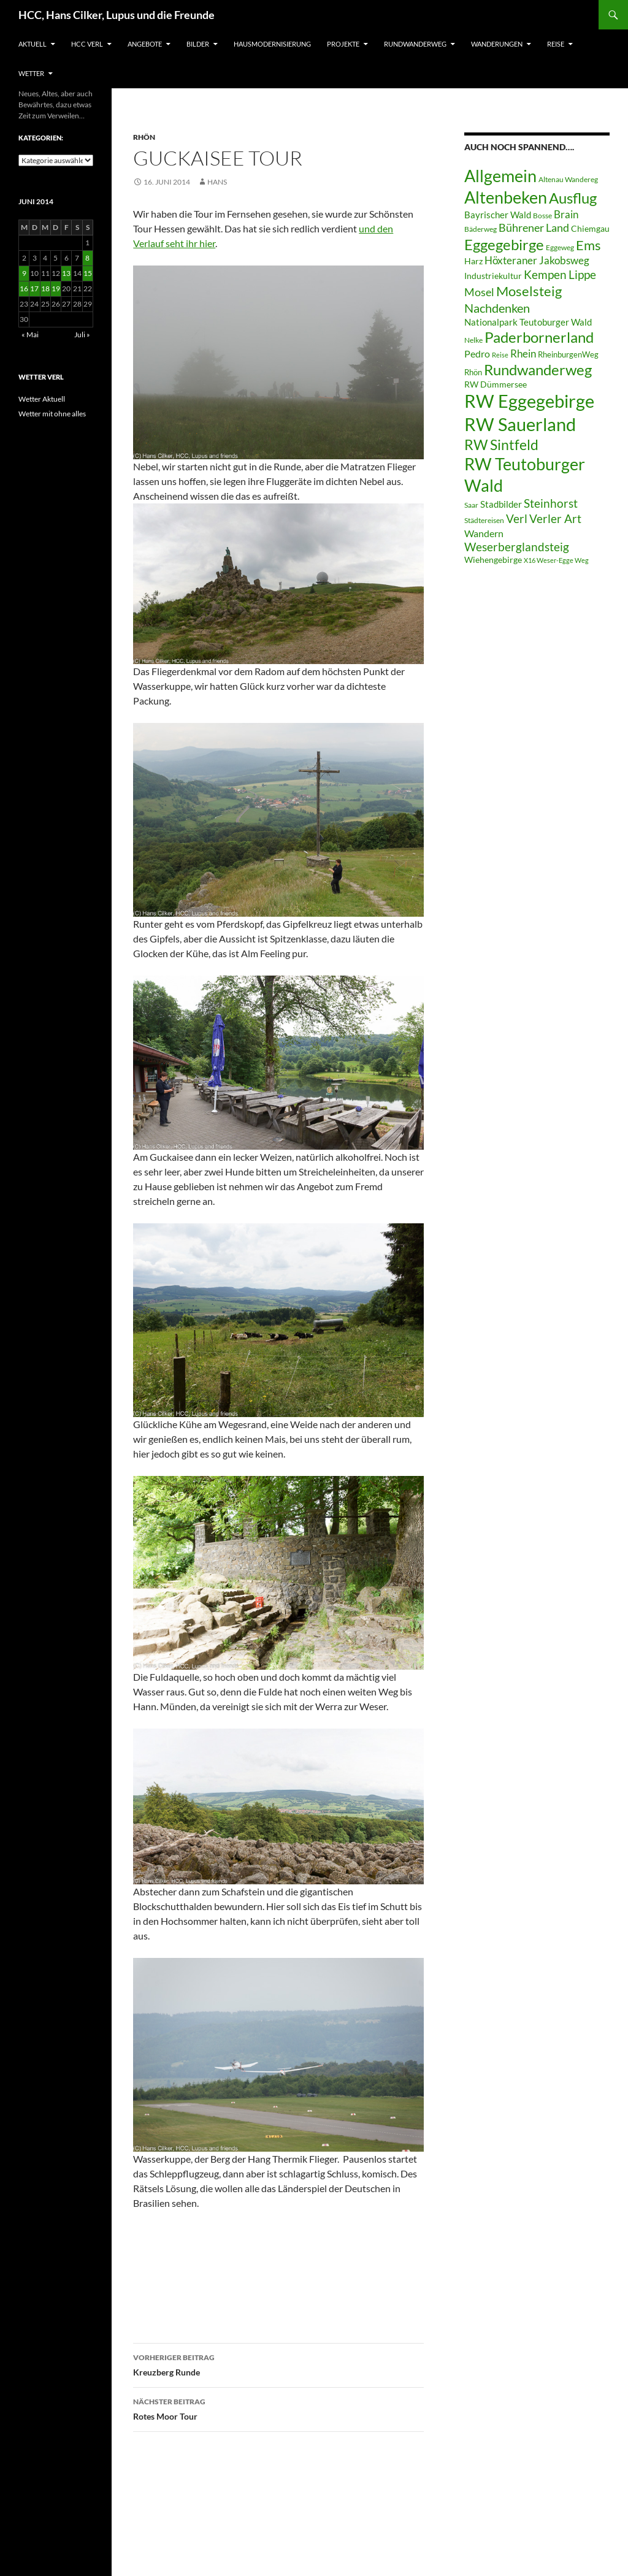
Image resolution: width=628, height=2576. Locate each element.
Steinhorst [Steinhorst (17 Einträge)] (551, 503)
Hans (217, 181)
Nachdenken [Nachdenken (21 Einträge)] (497, 307)
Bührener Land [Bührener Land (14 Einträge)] (534, 227)
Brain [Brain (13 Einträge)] (566, 214)
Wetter (31, 73)
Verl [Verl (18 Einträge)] (516, 518)
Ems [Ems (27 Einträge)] (588, 245)
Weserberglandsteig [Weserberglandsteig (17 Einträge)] (516, 547)
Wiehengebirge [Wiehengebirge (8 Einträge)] (493, 560)
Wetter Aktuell (41, 398)
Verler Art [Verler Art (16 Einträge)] (555, 519)
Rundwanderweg (415, 44)
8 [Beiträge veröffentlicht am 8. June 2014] (87, 257)
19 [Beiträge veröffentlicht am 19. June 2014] (56, 288)
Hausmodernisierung (272, 44)
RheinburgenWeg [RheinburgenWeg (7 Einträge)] (568, 354)
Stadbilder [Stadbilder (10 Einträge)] (501, 504)
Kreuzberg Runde (278, 2363)
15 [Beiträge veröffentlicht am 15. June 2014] (87, 273)
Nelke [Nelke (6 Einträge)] (473, 340)
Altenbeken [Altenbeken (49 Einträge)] (505, 197)
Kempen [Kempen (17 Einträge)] (545, 274)
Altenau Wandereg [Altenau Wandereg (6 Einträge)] (568, 179)
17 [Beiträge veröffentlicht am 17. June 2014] (34, 288)
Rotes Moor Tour (278, 2407)
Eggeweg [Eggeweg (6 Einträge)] (560, 247)
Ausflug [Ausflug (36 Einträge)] (573, 198)
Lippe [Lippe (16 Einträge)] (582, 274)
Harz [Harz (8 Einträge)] (473, 261)
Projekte (343, 44)
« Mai (30, 334)
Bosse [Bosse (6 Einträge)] (542, 215)
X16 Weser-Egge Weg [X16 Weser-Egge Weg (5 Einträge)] (556, 560)
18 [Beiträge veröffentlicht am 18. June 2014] (45, 288)
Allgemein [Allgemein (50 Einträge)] (500, 176)
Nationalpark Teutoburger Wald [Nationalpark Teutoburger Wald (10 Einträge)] (528, 321)
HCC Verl (87, 44)
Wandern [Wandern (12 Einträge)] (484, 533)
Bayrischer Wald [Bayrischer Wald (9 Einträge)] (497, 215)
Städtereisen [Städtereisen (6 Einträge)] (484, 520)
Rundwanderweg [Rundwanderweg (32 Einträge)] (538, 369)
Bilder (197, 44)
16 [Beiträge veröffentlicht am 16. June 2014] (24, 288)
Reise (555, 44)
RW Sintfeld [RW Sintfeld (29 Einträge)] (501, 444)
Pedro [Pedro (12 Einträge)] (477, 353)
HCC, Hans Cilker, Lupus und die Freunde (116, 14)
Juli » (82, 334)
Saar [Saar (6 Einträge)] (471, 505)
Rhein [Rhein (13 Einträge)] (523, 353)
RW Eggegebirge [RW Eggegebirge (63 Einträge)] (529, 401)
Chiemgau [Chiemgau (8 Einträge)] (590, 229)
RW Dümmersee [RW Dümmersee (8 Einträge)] (495, 384)
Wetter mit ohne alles (52, 413)
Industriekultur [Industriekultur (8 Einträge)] (493, 276)
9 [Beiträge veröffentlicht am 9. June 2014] (24, 273)
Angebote (145, 44)
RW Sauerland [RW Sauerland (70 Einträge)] (520, 424)
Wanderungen (497, 44)
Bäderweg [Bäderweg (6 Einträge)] (480, 229)
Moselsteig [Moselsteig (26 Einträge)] (529, 291)
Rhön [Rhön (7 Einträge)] (473, 372)
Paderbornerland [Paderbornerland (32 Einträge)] (539, 337)
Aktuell (32, 44)
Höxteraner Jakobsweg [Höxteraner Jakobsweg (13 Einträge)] (536, 260)
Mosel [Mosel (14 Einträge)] (479, 292)
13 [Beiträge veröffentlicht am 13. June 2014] (66, 273)
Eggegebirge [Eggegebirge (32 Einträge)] (504, 244)
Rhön (144, 137)
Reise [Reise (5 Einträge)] (500, 355)
